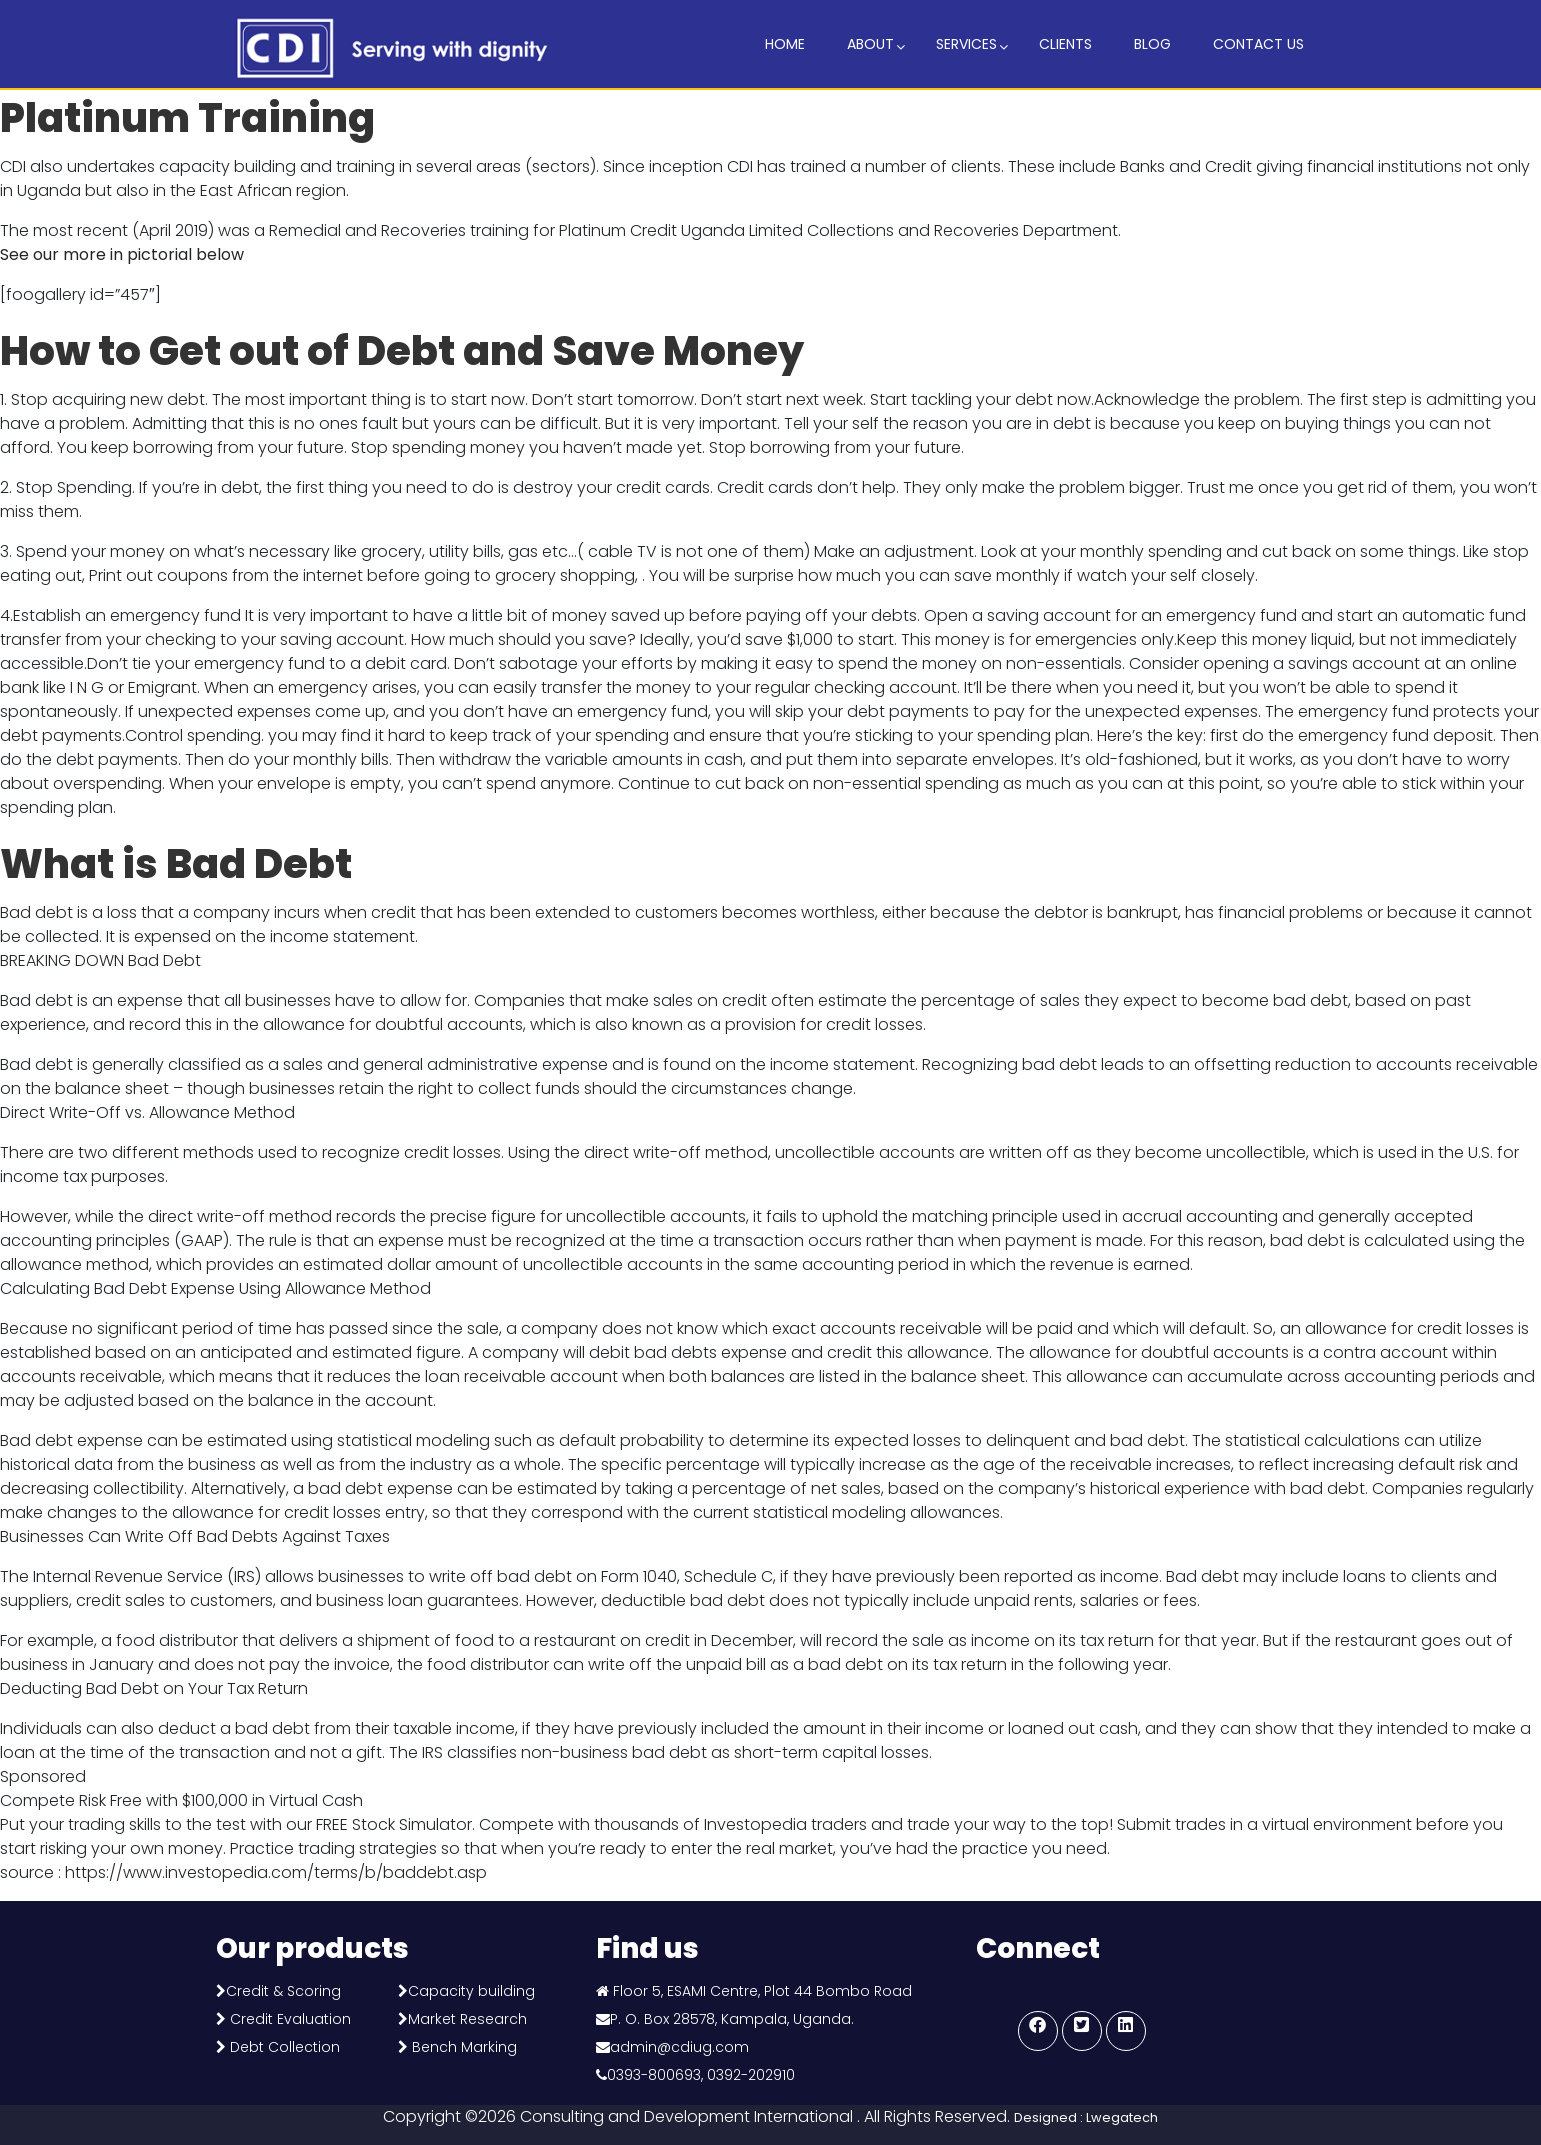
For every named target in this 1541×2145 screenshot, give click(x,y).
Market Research (467, 2019)
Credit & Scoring (283, 1991)
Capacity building (471, 1991)
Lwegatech (1122, 2117)
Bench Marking (464, 2047)
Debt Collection (283, 2047)
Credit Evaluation (288, 2019)
